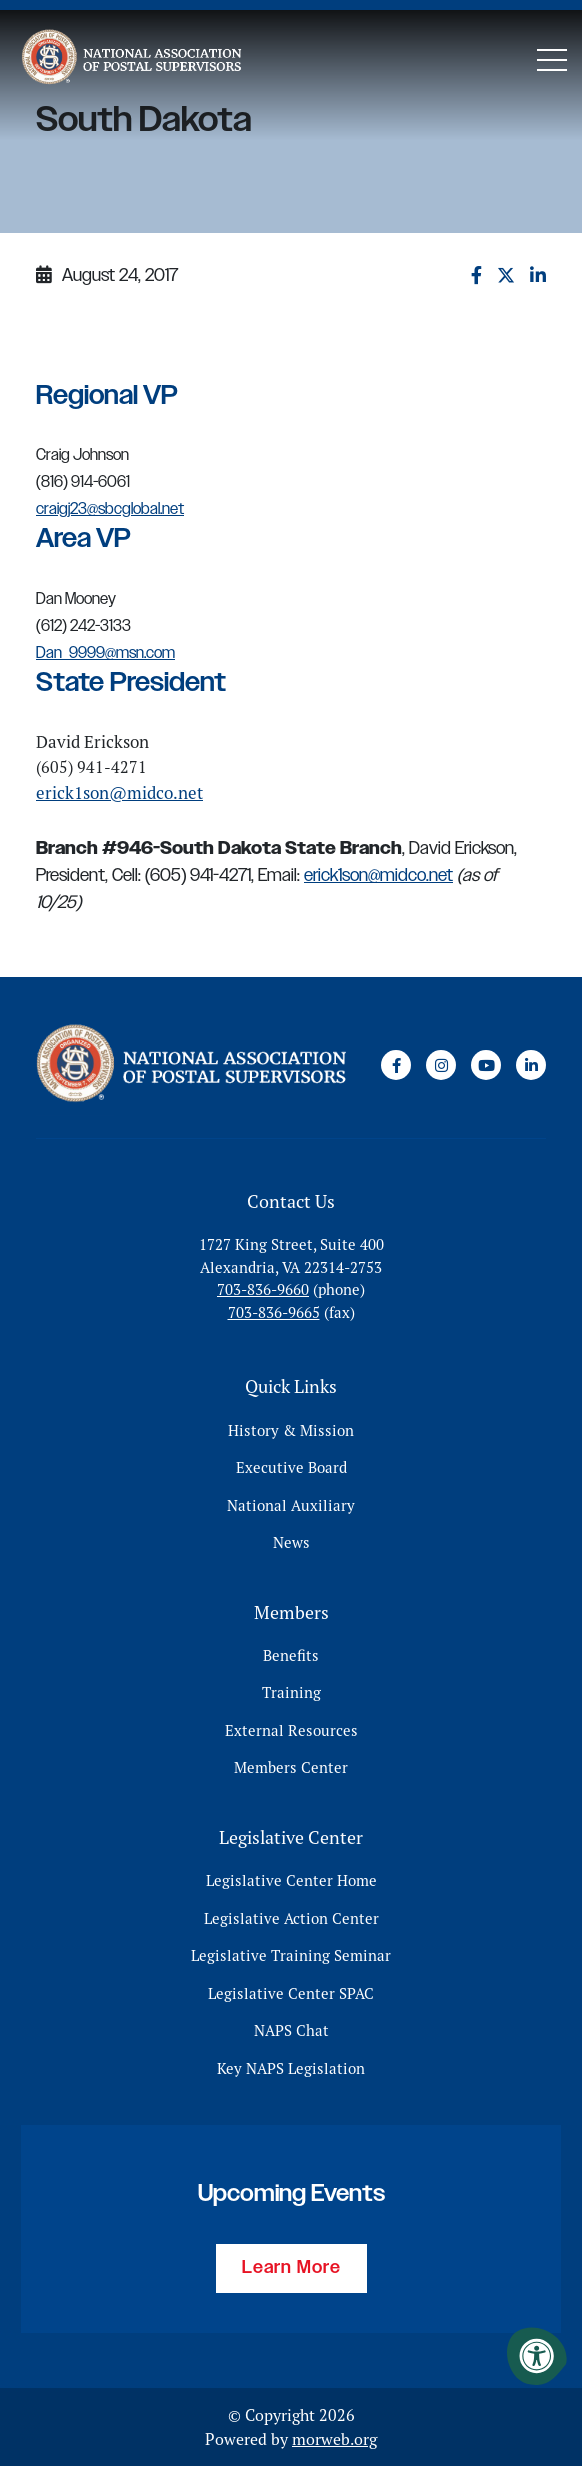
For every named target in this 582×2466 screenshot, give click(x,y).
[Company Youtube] (486, 1065)
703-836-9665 (274, 1312)
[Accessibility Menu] (537, 2356)
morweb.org (334, 2439)
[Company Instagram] (441, 1065)
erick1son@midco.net (119, 793)
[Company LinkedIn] (531, 1065)
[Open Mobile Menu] (552, 60)
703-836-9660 (263, 1289)
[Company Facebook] (396, 1065)
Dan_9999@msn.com (105, 653)
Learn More (291, 2268)
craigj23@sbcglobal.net (110, 509)
